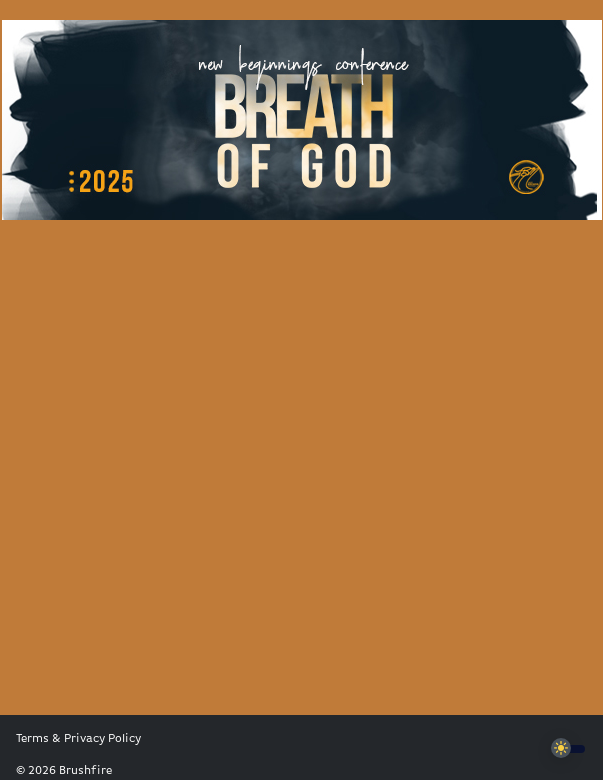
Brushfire (85, 771)
